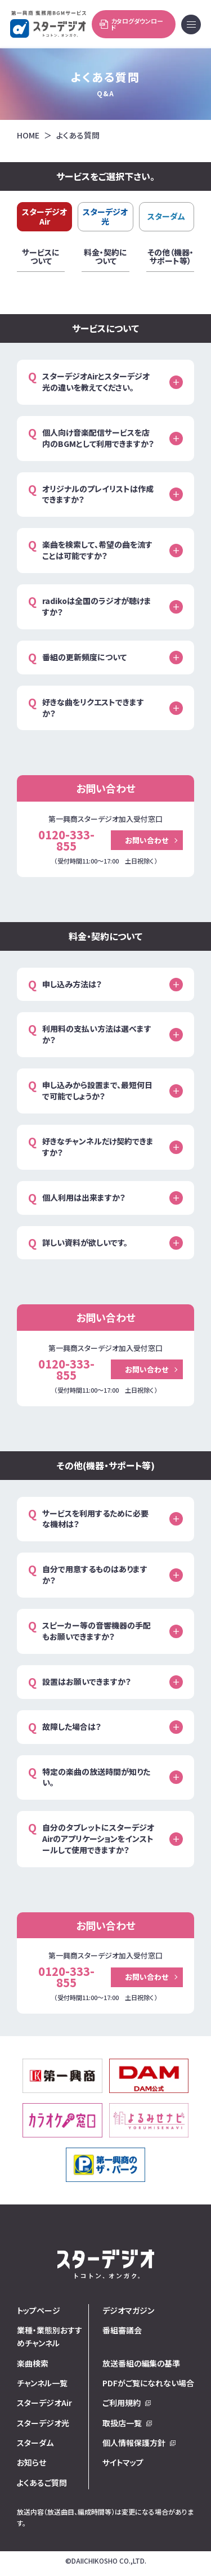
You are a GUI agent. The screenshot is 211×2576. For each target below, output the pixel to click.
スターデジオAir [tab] (44, 216)
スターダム (35, 2442)
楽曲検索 (32, 2363)
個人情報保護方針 (133, 2442)
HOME (28, 135)
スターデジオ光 (43, 2423)
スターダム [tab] (166, 216)
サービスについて (41, 257)
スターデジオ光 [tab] (105, 216)
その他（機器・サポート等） (170, 257)
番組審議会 (122, 2330)
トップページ (38, 2310)
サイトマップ (122, 2462)
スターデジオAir (44, 2402)
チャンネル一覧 (42, 2383)
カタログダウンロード (131, 24)
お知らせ (31, 2462)
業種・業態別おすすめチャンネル (49, 2336)
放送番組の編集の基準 (141, 2363)
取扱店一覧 (122, 2423)
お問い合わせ (146, 840)
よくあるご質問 (42, 2482)
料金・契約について (105, 257)
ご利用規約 (121, 2402)
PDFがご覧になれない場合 (148, 2383)
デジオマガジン (128, 2310)
